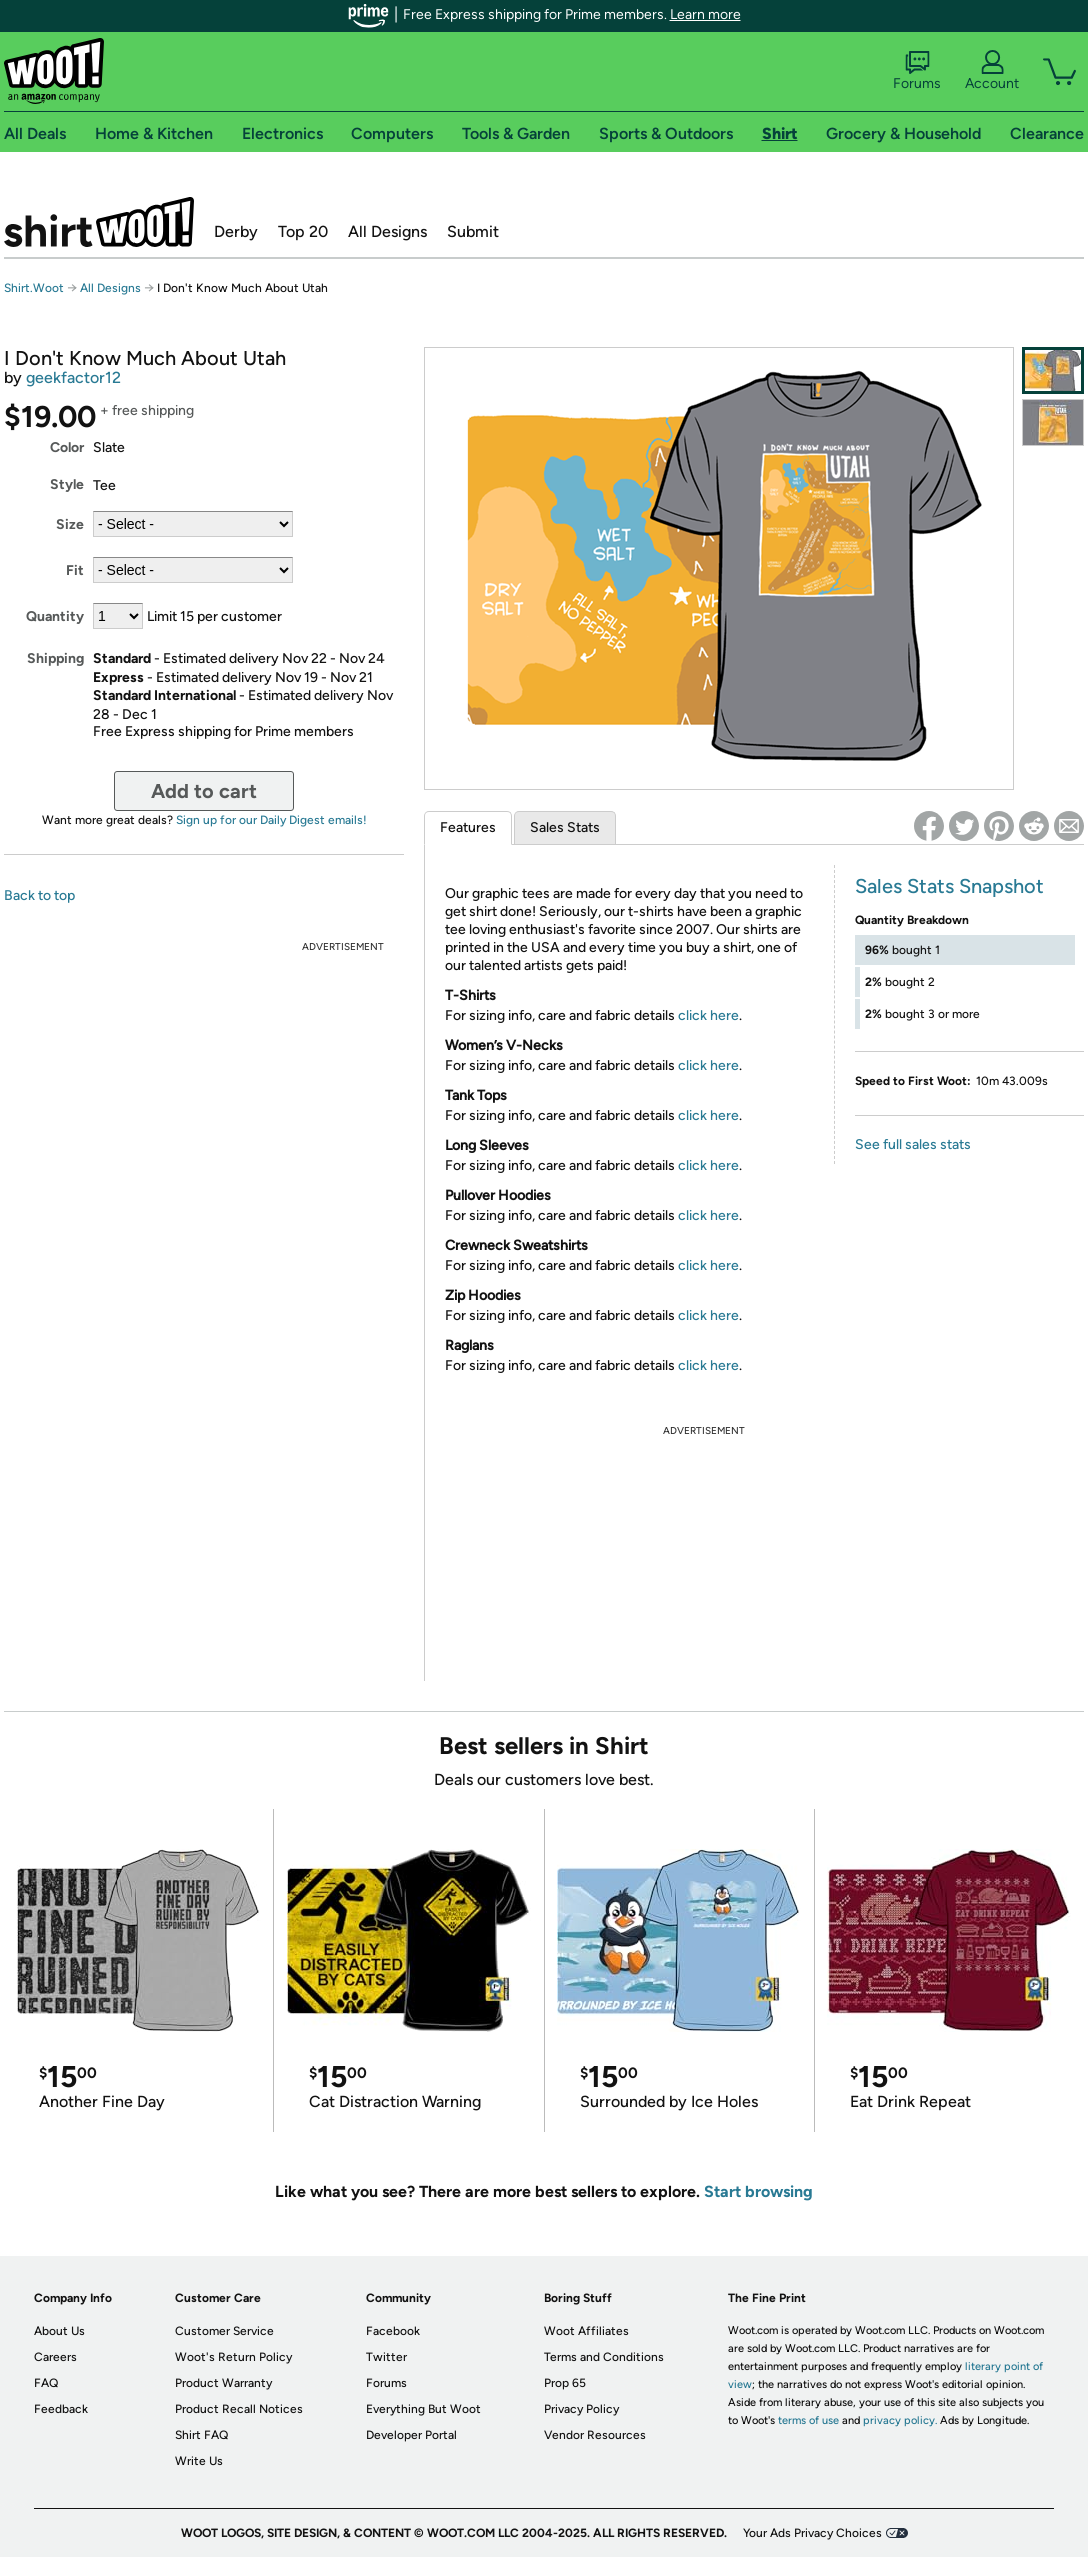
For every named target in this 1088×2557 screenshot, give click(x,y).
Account (992, 71)
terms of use (808, 2420)
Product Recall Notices (239, 2409)
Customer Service (224, 2331)
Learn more (705, 14)
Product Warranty (223, 2383)
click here (708, 1015)
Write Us (199, 2461)
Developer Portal (411, 2435)
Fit (75, 570)
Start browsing (758, 2191)
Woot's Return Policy (233, 2357)
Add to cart (204, 791)
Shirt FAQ (201, 2435)
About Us (59, 2331)
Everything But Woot (423, 2409)
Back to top (39, 895)
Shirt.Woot (99, 222)
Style (67, 484)
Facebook (393, 2331)
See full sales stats (913, 1144)
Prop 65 (565, 2383)
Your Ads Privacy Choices (812, 2533)
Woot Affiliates (586, 2331)
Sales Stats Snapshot (949, 886)
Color (67, 447)
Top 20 (303, 231)
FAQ (46, 2383)
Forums (917, 71)
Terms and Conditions (604, 2357)
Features (468, 827)
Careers (55, 2357)
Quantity (55, 616)
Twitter (386, 2357)
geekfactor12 (73, 377)
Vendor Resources (595, 2435)
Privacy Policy (581, 2409)
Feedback (61, 2409)
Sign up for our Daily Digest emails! (271, 820)
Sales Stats (565, 827)
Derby (236, 231)
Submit (473, 231)
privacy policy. (900, 2420)
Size (70, 524)
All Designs (387, 231)
